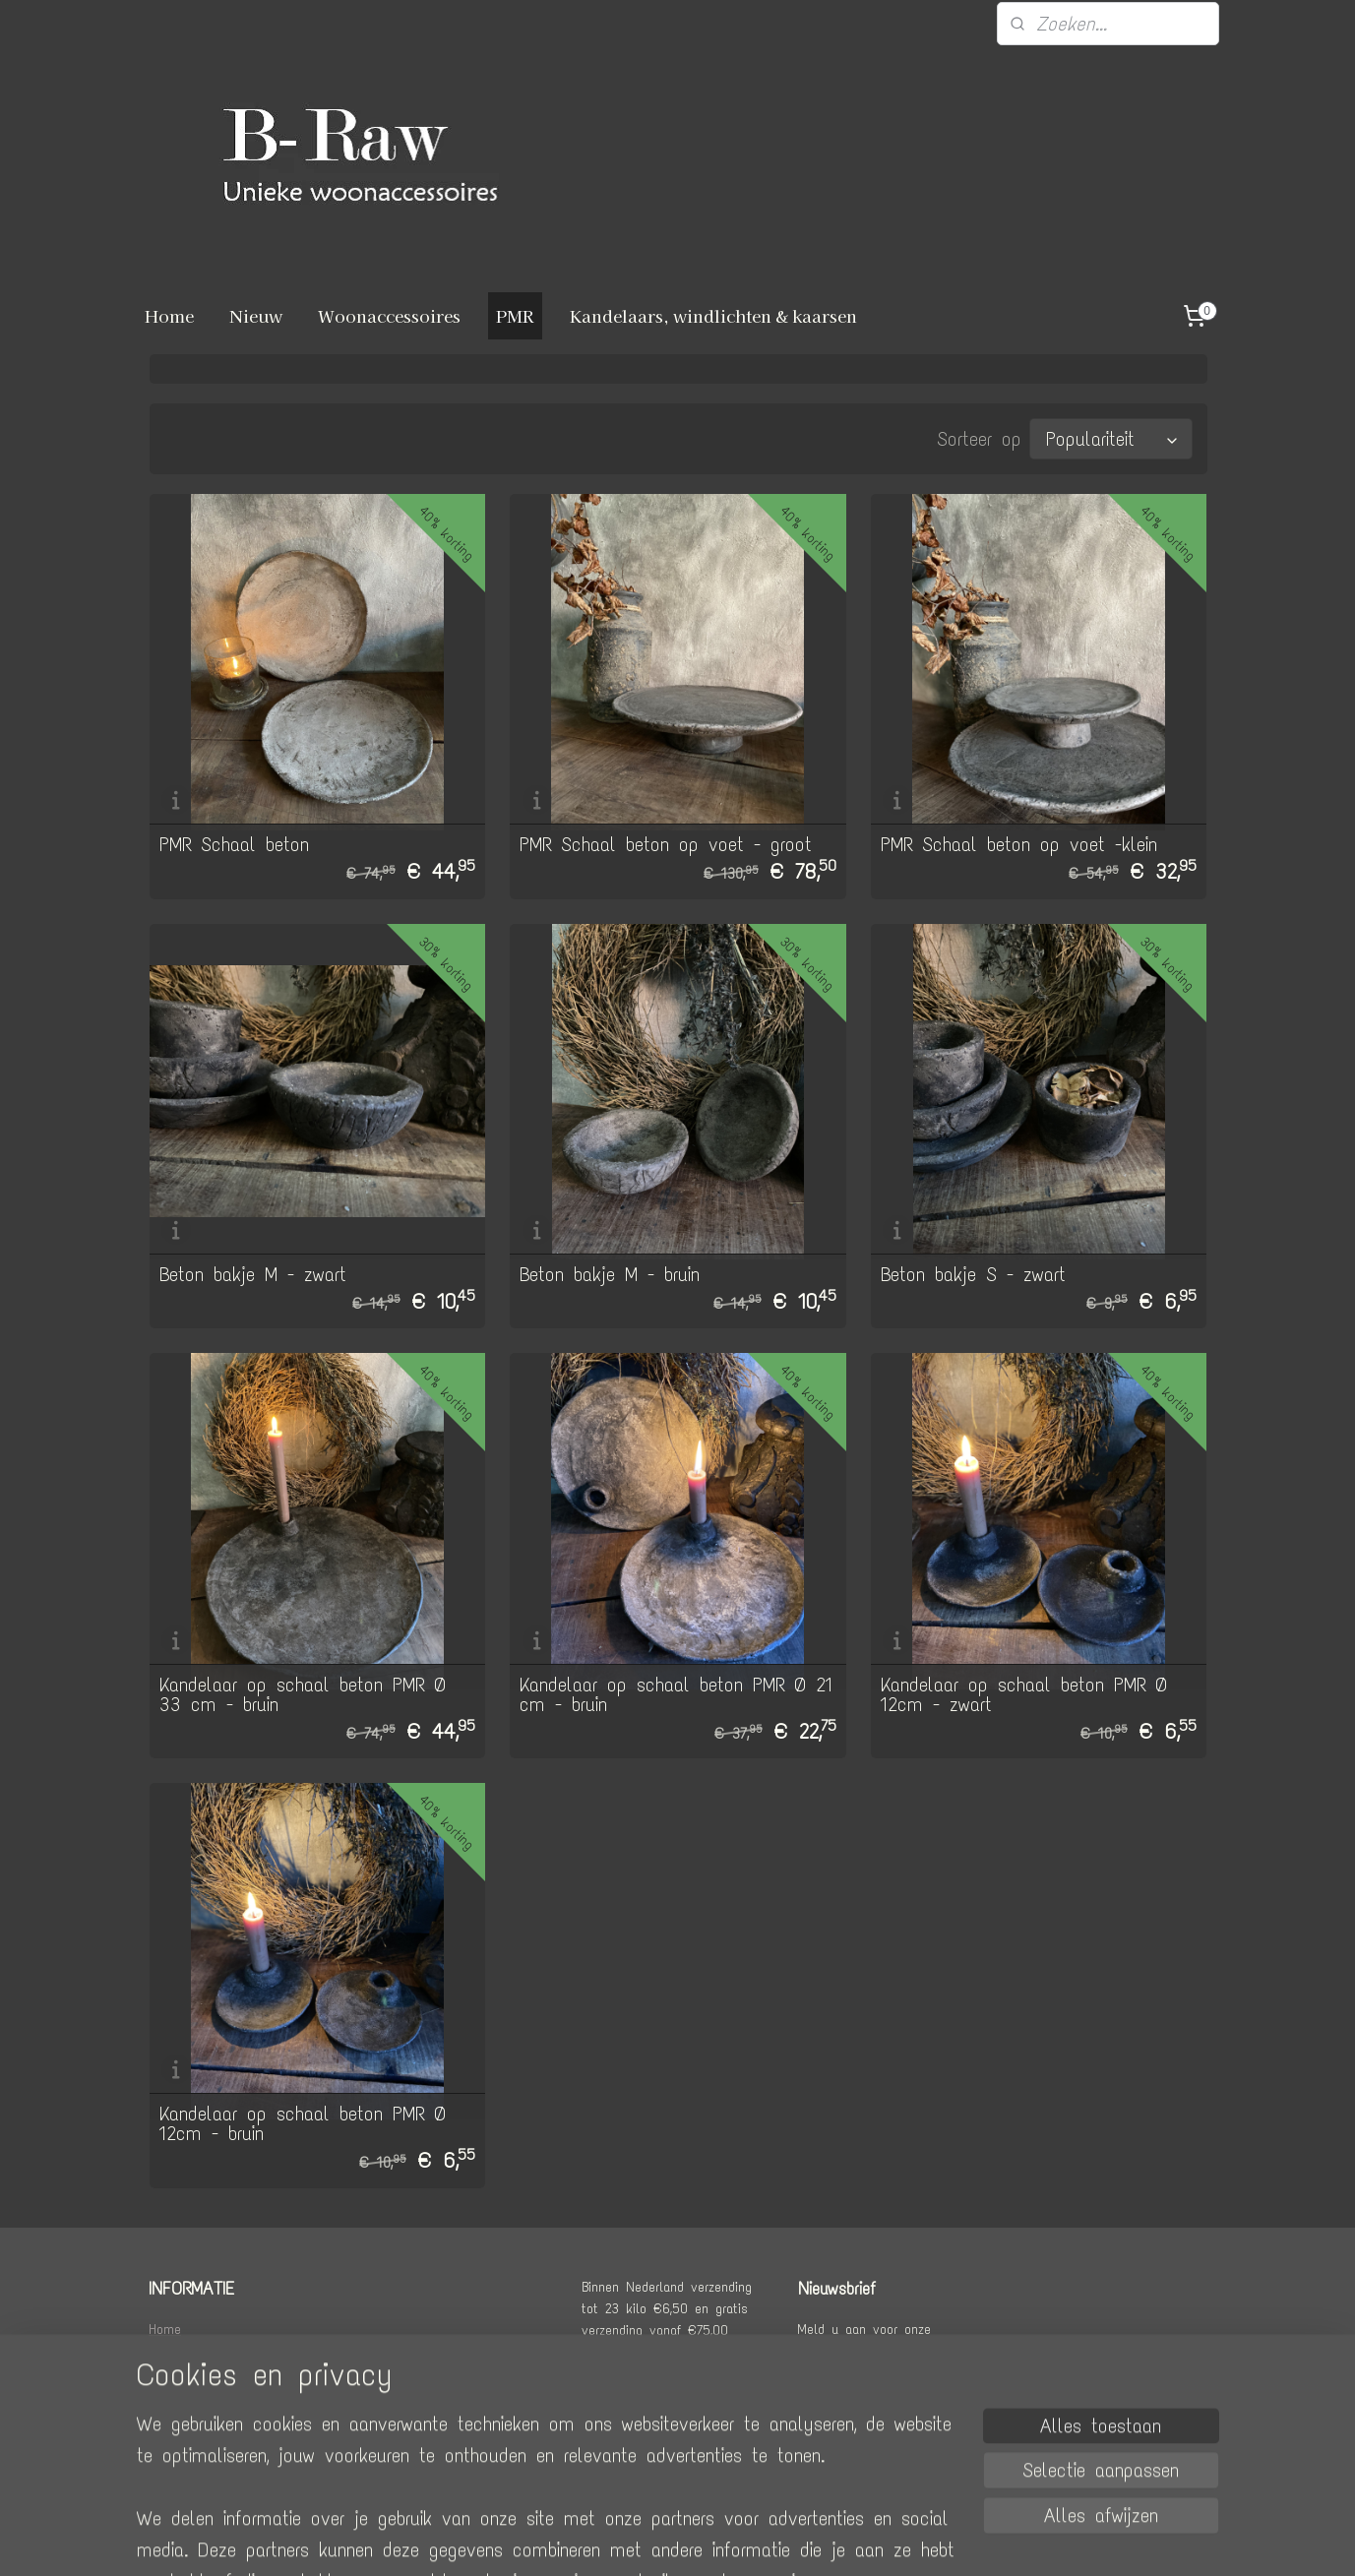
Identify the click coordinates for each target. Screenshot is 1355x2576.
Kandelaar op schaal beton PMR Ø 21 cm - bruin (676, 1692)
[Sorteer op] (1110, 438)
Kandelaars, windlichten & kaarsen (713, 315)
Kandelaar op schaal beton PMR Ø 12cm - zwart (1023, 1692)
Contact (171, 2393)
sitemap (602, 2540)
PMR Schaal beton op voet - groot (666, 842)
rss (641, 2540)
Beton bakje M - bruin (610, 1272)
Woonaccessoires (389, 315)
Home (169, 315)
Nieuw (255, 315)
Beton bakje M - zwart (251, 1272)
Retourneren (182, 2371)
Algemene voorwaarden (216, 2415)
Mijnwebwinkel (860, 2540)
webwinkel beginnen (708, 2540)
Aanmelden (858, 2406)
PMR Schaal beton (233, 842)
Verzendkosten (191, 2349)
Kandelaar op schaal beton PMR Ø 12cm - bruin (301, 2121)
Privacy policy (190, 2437)
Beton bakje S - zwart (972, 1272)
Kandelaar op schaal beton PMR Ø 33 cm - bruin (301, 1692)
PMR (515, 315)
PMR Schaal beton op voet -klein (1018, 842)
